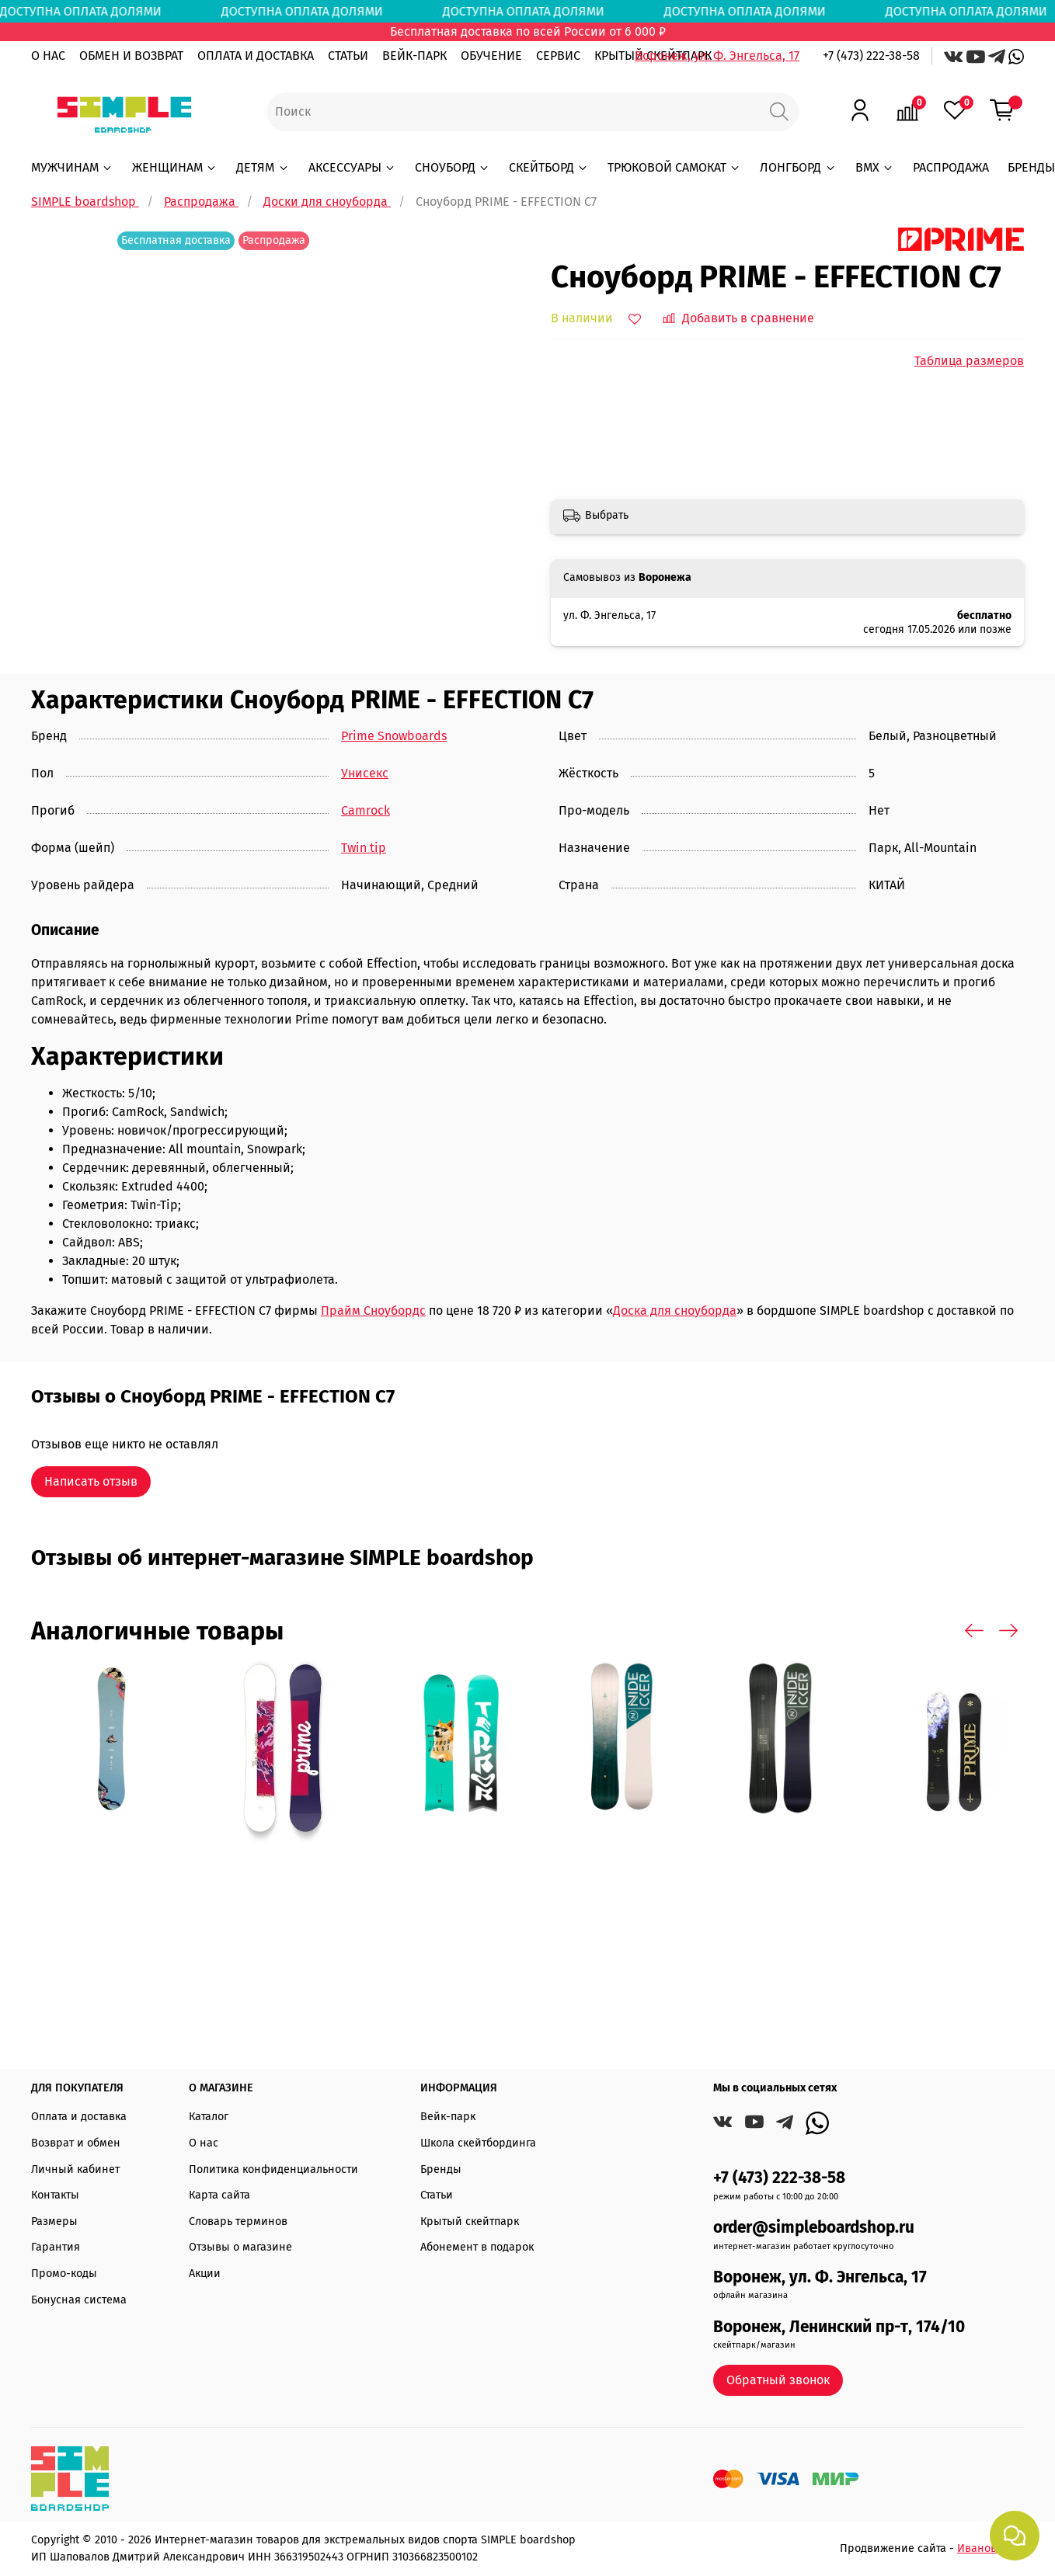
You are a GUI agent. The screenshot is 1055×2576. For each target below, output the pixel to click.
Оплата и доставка (79, 2116)
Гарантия (55, 2247)
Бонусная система (79, 2300)
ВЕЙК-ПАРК (414, 55)
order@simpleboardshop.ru (813, 2227)
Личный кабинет (75, 2169)
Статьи (436, 2195)
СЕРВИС (558, 55)
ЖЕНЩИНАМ (175, 167)
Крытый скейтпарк (469, 2221)
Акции (205, 2273)
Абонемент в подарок (477, 2247)
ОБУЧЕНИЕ (491, 55)
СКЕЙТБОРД (549, 167)
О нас (203, 2143)
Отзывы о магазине (240, 2247)
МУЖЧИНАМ (72, 167)
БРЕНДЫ (1031, 167)
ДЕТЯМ (262, 167)
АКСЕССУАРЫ (352, 167)
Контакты (55, 2195)
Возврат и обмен (75, 2143)
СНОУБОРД (452, 167)
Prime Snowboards (394, 735)
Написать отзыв (91, 1481)
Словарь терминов (238, 2221)
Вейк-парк (447, 2116)
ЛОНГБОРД (798, 167)
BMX (874, 167)
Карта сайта (219, 2195)
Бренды (440, 2169)
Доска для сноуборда (674, 1310)
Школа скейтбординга (478, 2143)
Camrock (365, 810)
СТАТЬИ (348, 55)
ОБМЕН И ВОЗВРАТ (131, 55)
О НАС (48, 55)
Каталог (208, 2116)
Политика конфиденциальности (273, 2169)
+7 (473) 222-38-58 (871, 55)
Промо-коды (64, 2273)
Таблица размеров (969, 360)
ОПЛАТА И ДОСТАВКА (255, 55)
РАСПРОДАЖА (951, 167)
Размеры (54, 2221)
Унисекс (364, 773)
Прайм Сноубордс (373, 1310)
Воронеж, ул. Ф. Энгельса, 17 (717, 55)
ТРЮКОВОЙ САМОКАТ (674, 167)
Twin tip (363, 847)
